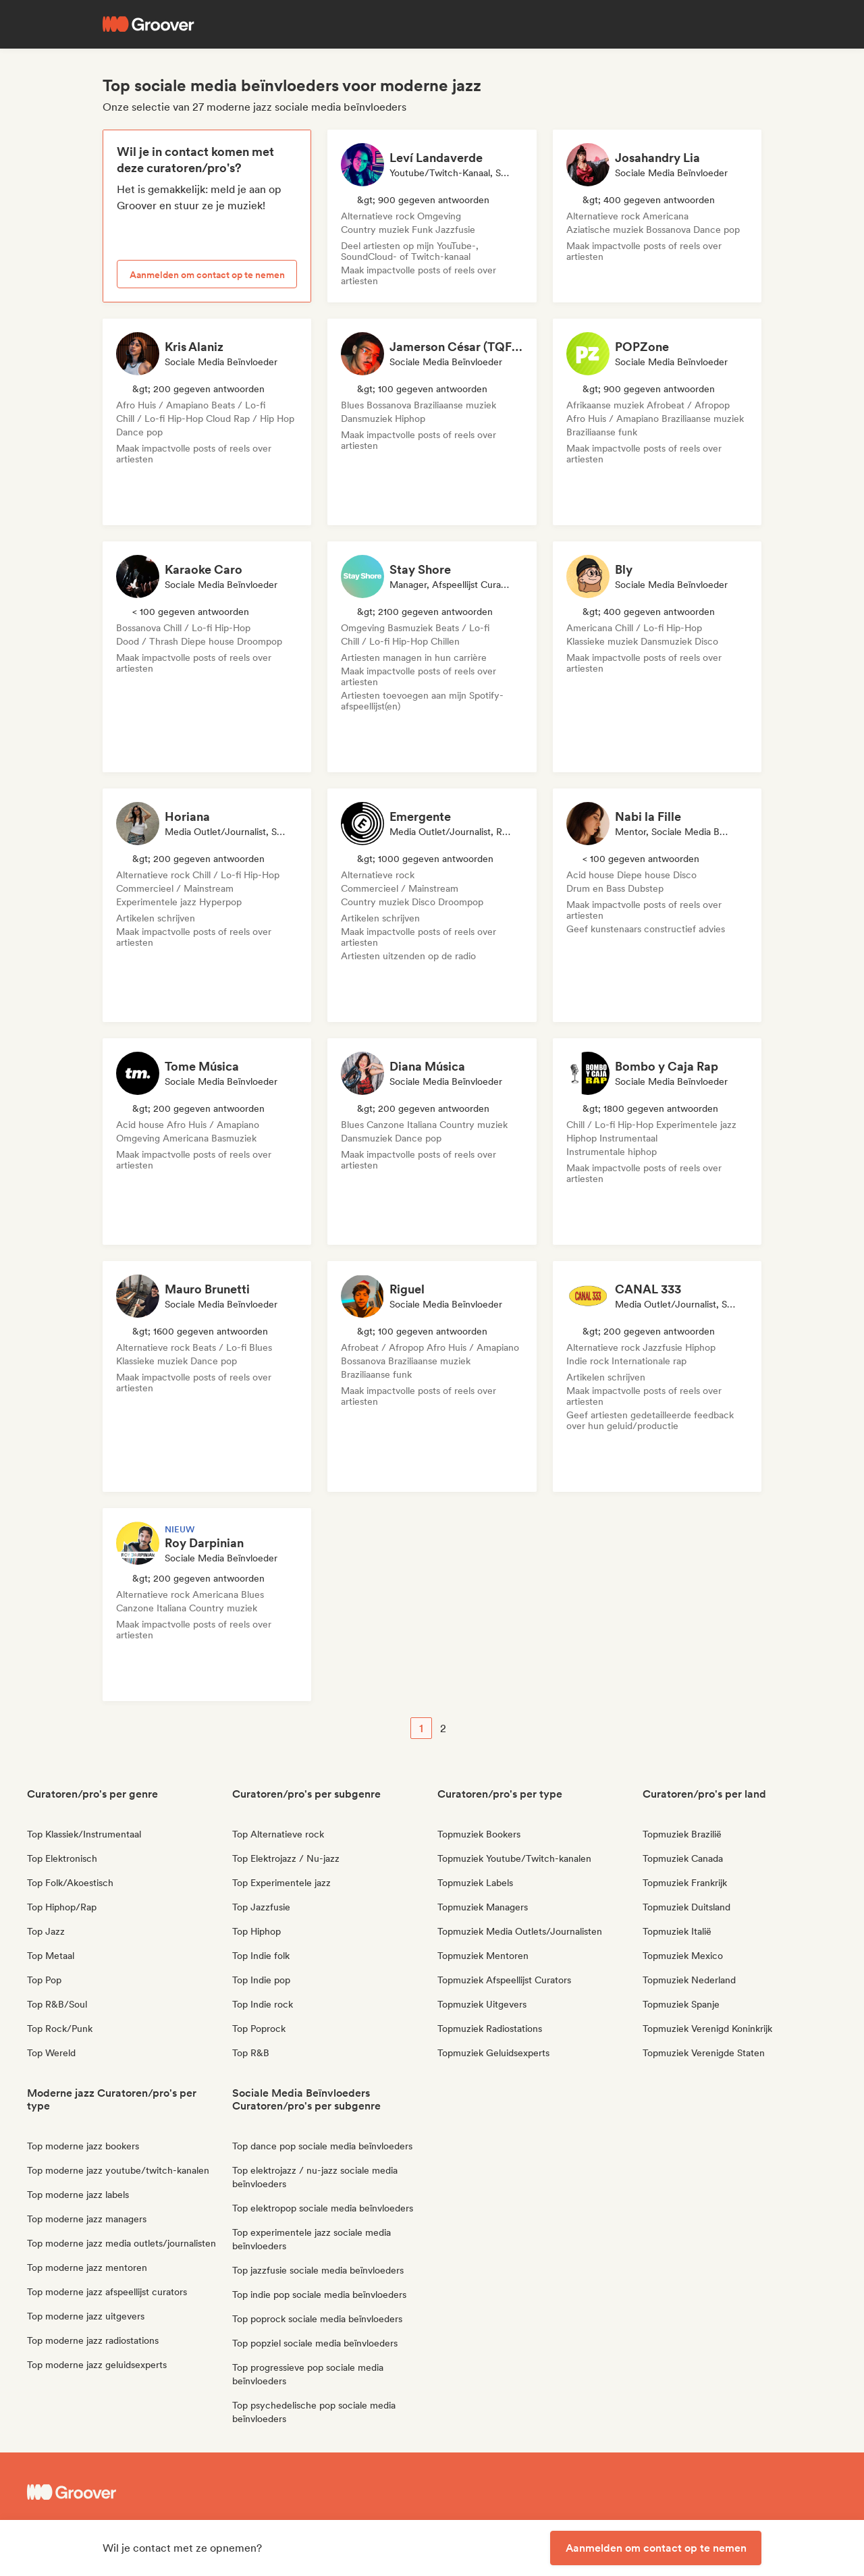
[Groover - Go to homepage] (128, 2492)
